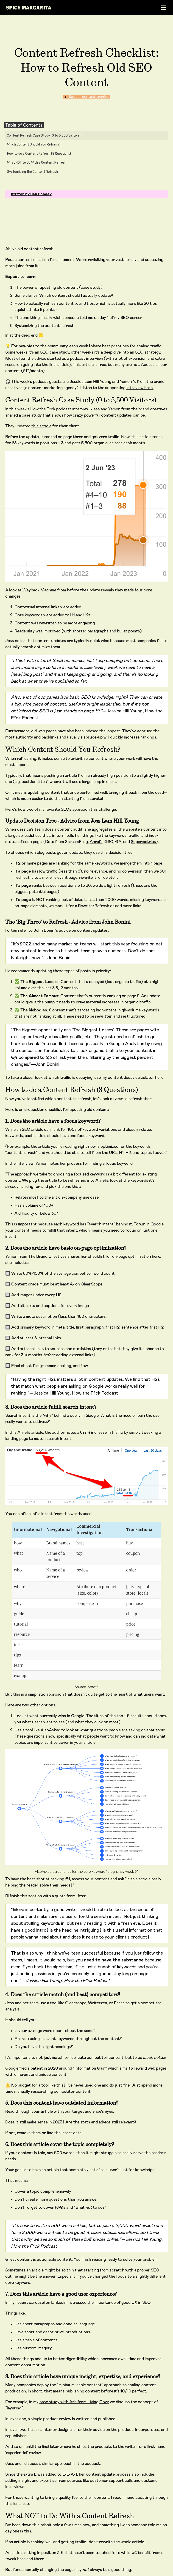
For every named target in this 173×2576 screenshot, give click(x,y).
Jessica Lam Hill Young (90, 382)
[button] (161, 7)
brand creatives (152, 409)
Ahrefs (96, 842)
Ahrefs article (30, 1433)
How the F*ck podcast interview (59, 409)
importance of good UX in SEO (123, 2303)
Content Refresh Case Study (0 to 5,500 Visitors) (44, 135)
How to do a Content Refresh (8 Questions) (39, 154)
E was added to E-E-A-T (55, 2474)
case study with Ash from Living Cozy (74, 2402)
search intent (101, 1224)
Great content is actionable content (38, 2259)
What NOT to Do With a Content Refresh (36, 163)
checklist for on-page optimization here (124, 1257)
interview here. (139, 388)
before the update (83, 590)
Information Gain (90, 2068)
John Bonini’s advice (52, 930)
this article (41, 426)
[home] (75, 7)
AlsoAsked (50, 1730)
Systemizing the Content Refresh (32, 172)
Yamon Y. (128, 382)
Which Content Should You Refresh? (34, 144)
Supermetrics (143, 842)
